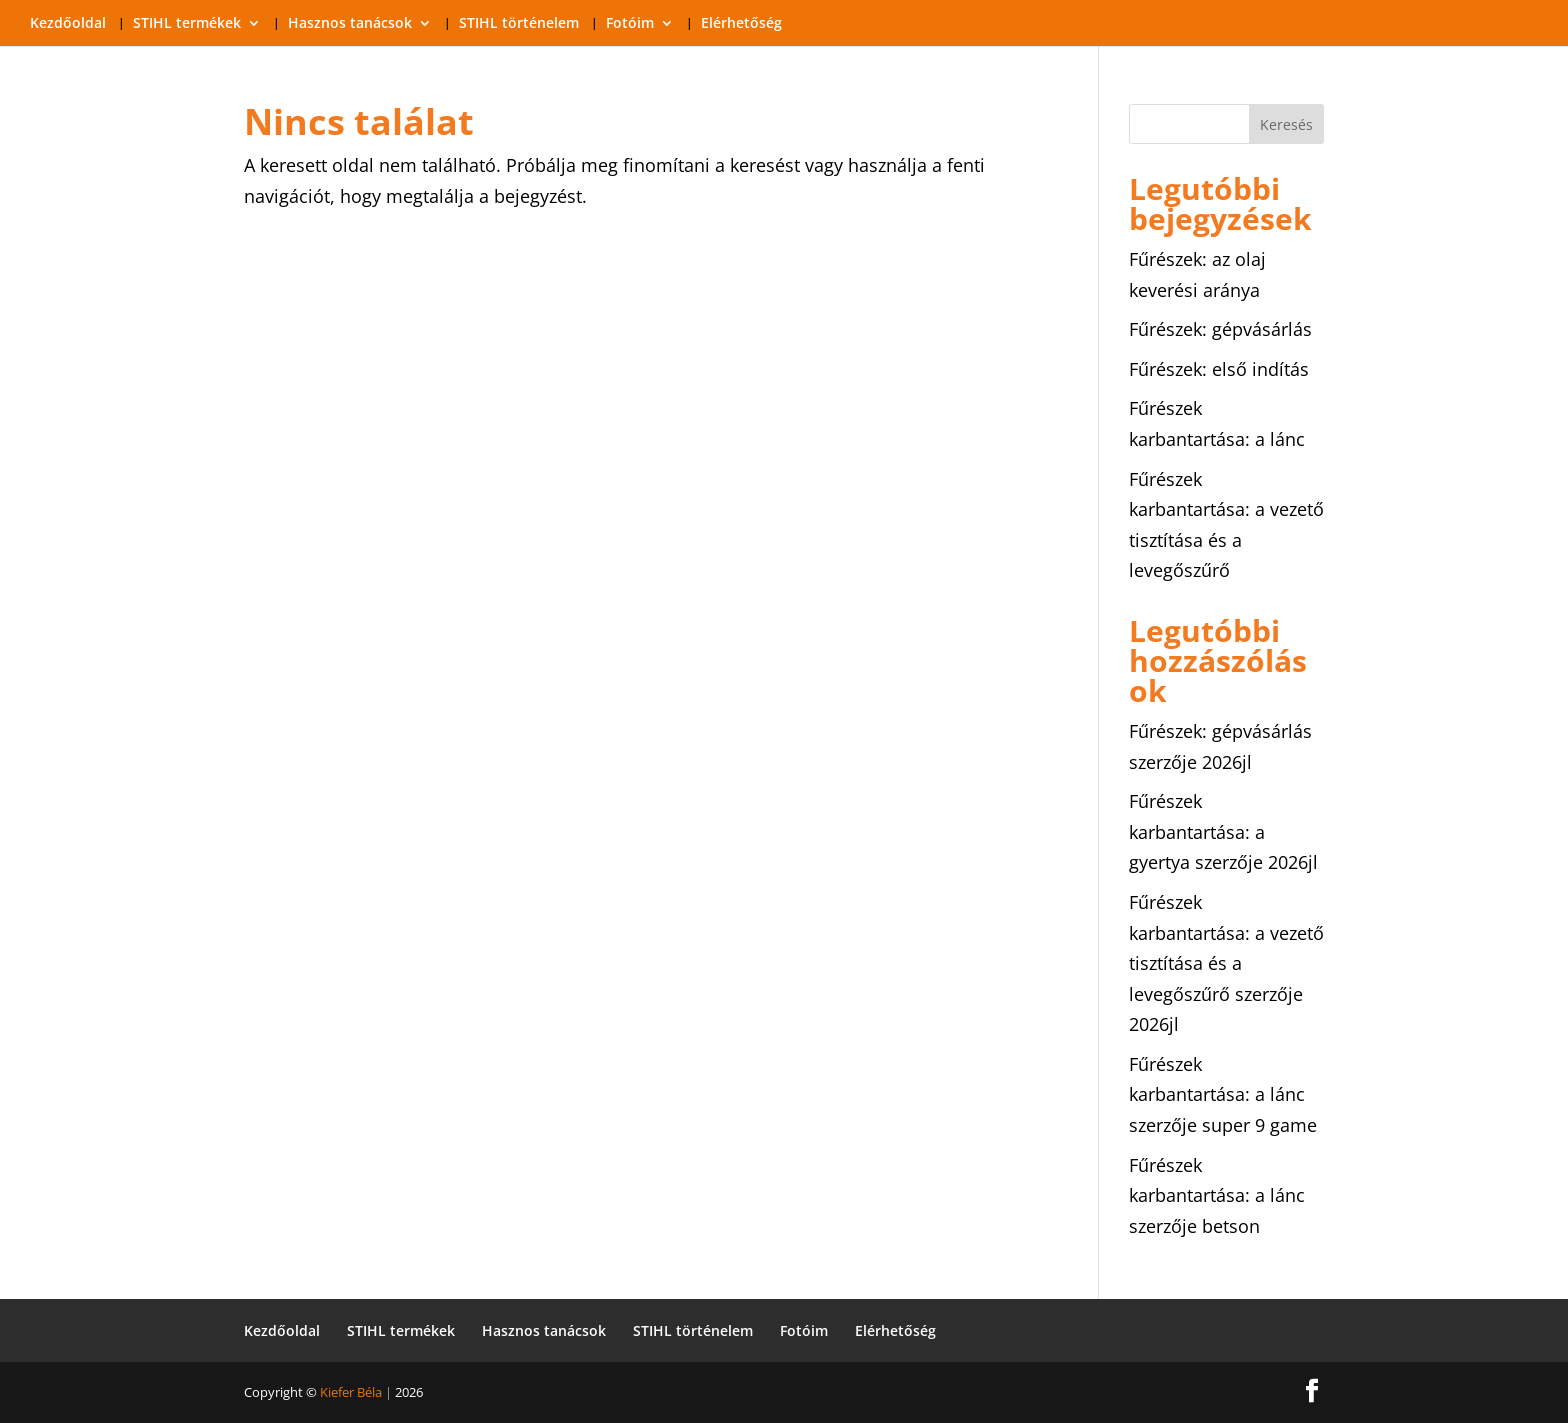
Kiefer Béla (351, 1392)
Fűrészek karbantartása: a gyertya (1197, 831)
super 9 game (1259, 1125)
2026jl (1227, 762)
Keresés (1286, 124)
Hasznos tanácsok (350, 24)
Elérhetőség (741, 24)
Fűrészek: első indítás (1219, 369)
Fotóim (630, 24)
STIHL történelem (519, 24)
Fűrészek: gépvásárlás (1220, 329)
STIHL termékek (187, 24)
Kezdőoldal (68, 24)
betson (1231, 1226)
